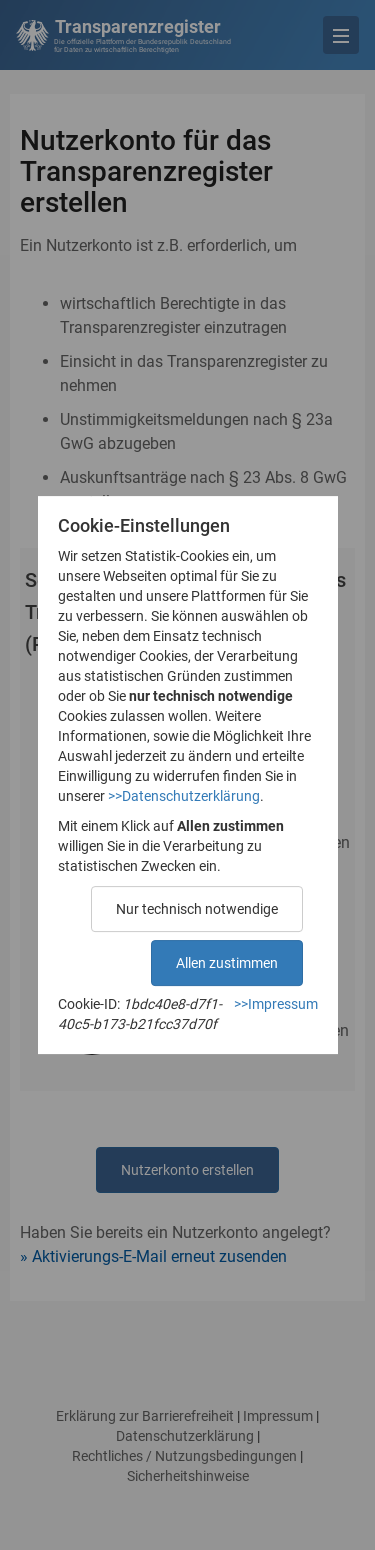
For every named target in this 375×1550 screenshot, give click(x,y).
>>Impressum (276, 1004)
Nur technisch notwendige (197, 909)
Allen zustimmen (227, 963)
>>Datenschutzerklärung (184, 796)
